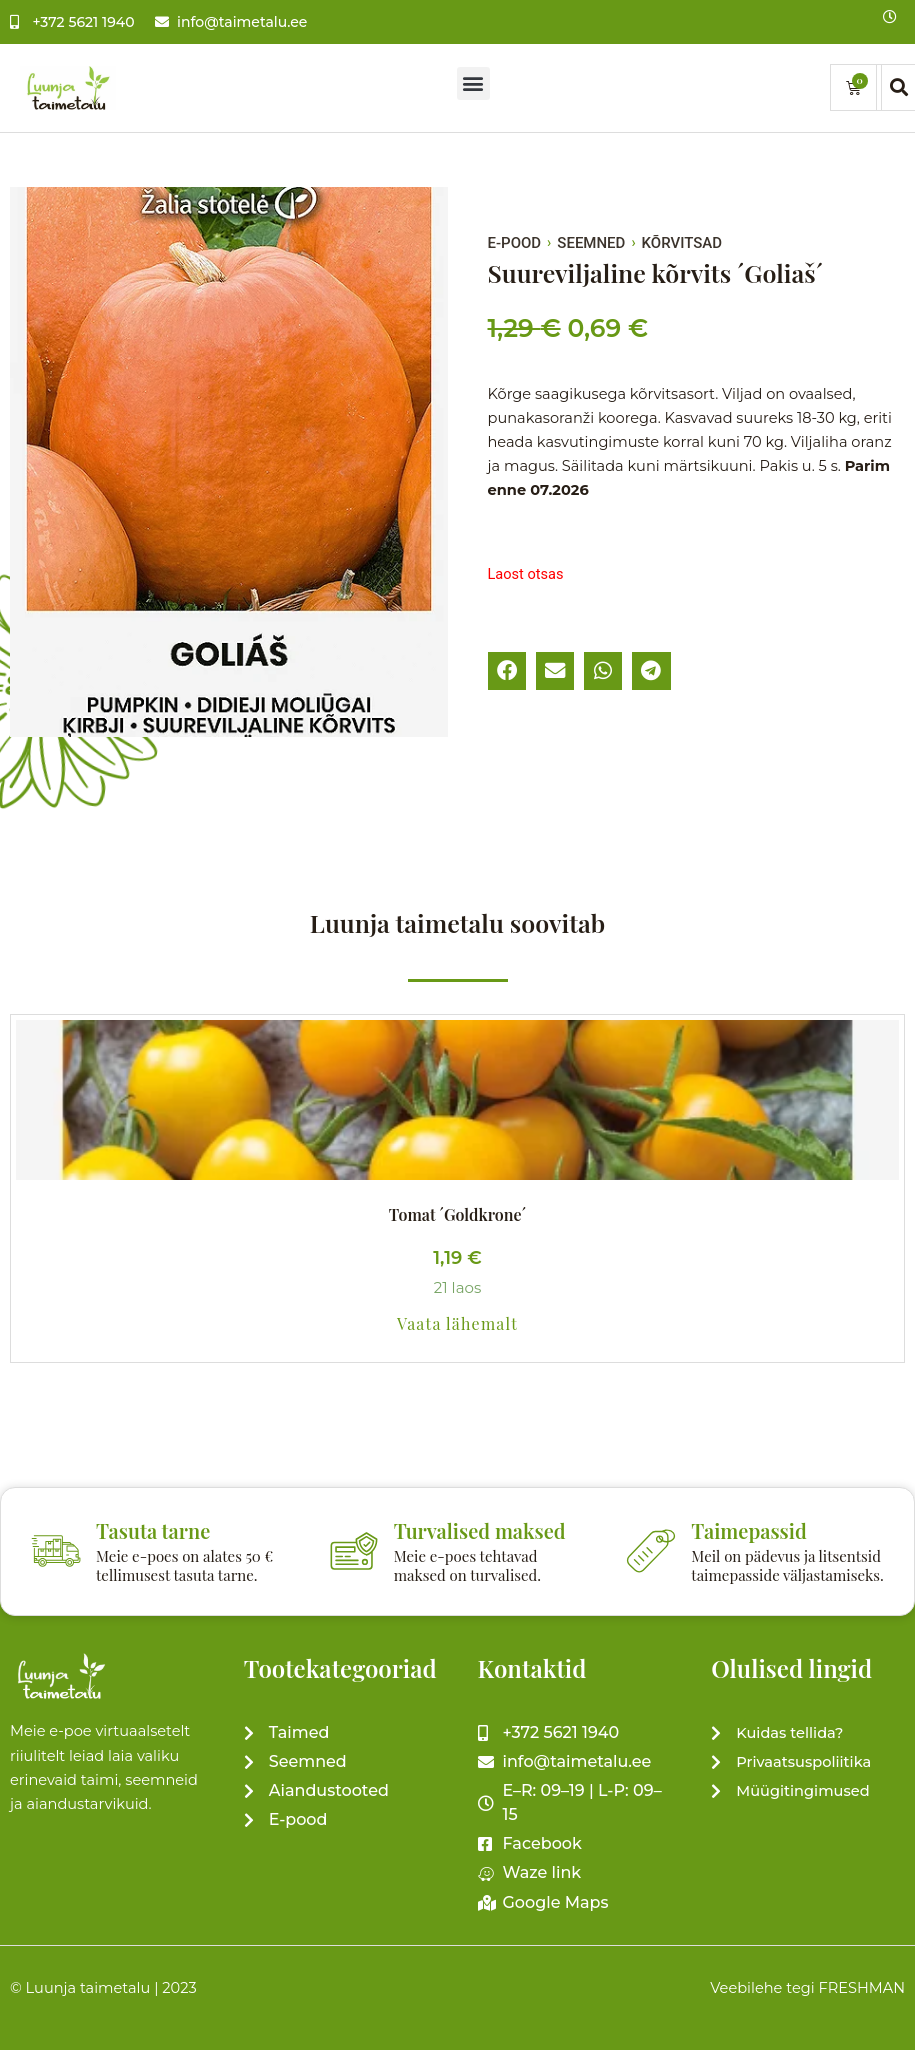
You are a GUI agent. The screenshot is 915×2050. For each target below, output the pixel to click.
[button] (473, 83)
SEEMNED (591, 243)
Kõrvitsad (682, 243)
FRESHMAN (861, 1988)
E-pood (515, 243)
